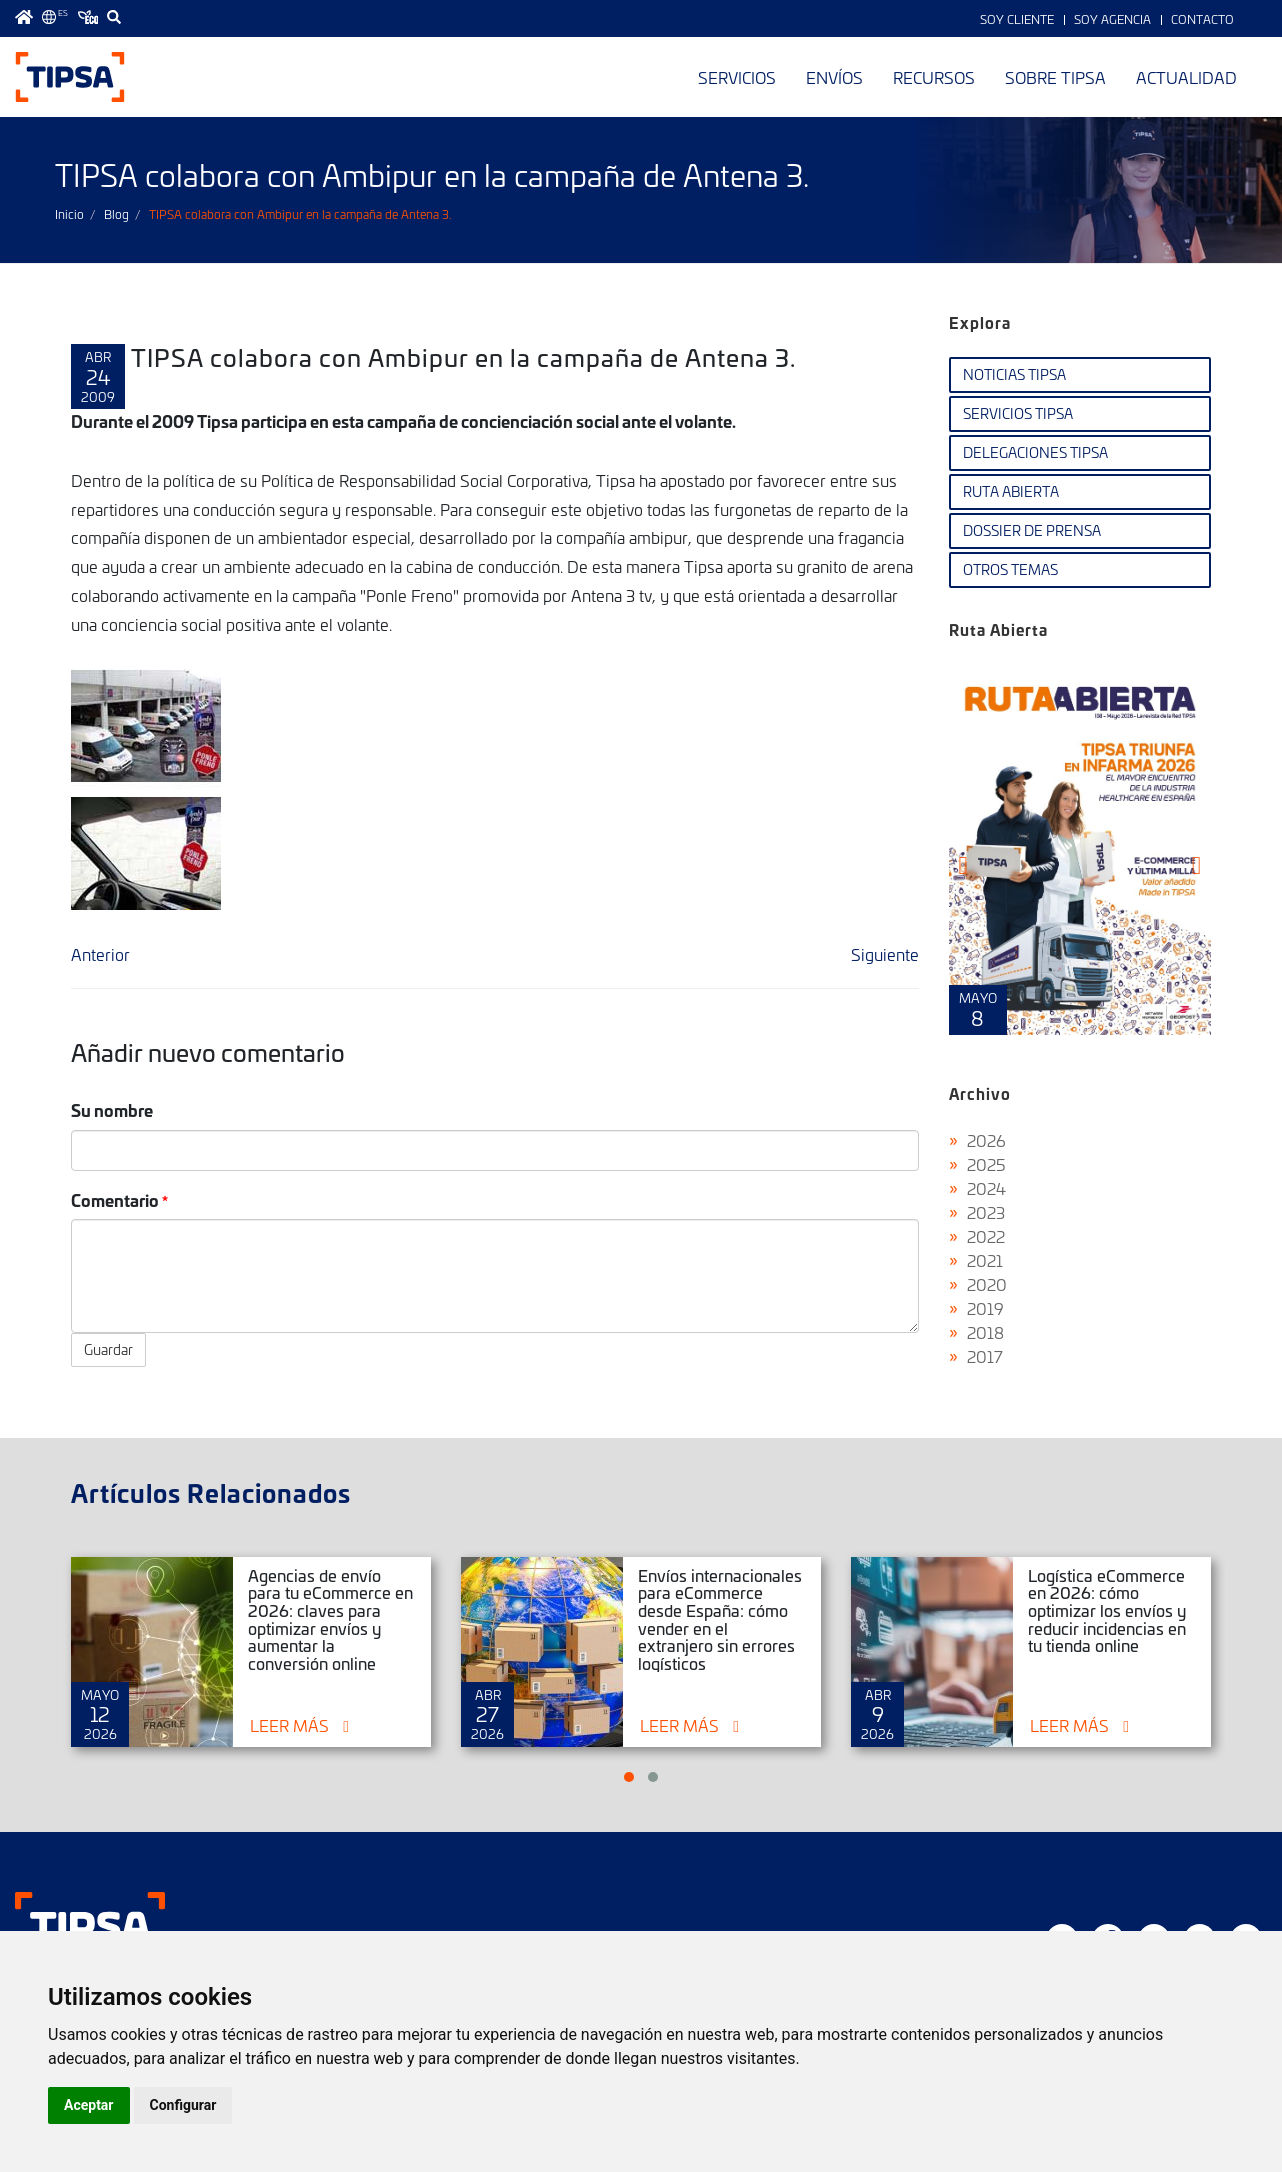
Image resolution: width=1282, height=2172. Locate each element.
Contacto (1202, 19)
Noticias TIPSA (1014, 374)
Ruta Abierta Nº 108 (1080, 848)
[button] (629, 1777)
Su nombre (112, 1109)
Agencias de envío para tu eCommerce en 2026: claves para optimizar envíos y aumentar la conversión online (330, 1619)
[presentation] (963, 865)
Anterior (100, 954)
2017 (985, 1356)
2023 (986, 1212)
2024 (986, 1188)
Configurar (183, 2105)
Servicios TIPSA (1018, 413)
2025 (986, 1164)
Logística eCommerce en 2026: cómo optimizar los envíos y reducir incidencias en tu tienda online (1107, 1610)
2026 (986, 1140)
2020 (987, 1284)
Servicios (737, 77)
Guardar (108, 1349)
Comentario (115, 1199)
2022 (986, 1236)
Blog (116, 214)
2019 (985, 1308)
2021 (985, 1260)
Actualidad (1186, 77)
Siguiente (885, 954)
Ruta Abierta (1011, 491)
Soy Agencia (1112, 19)
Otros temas (1010, 569)
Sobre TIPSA (1055, 77)
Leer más (289, 1725)
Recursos (934, 77)
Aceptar (89, 2105)
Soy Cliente (1017, 19)
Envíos (834, 77)
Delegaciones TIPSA (1035, 452)
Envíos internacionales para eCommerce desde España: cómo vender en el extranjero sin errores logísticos (720, 1619)
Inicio (69, 214)
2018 (985, 1332)
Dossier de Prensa (1032, 530)
